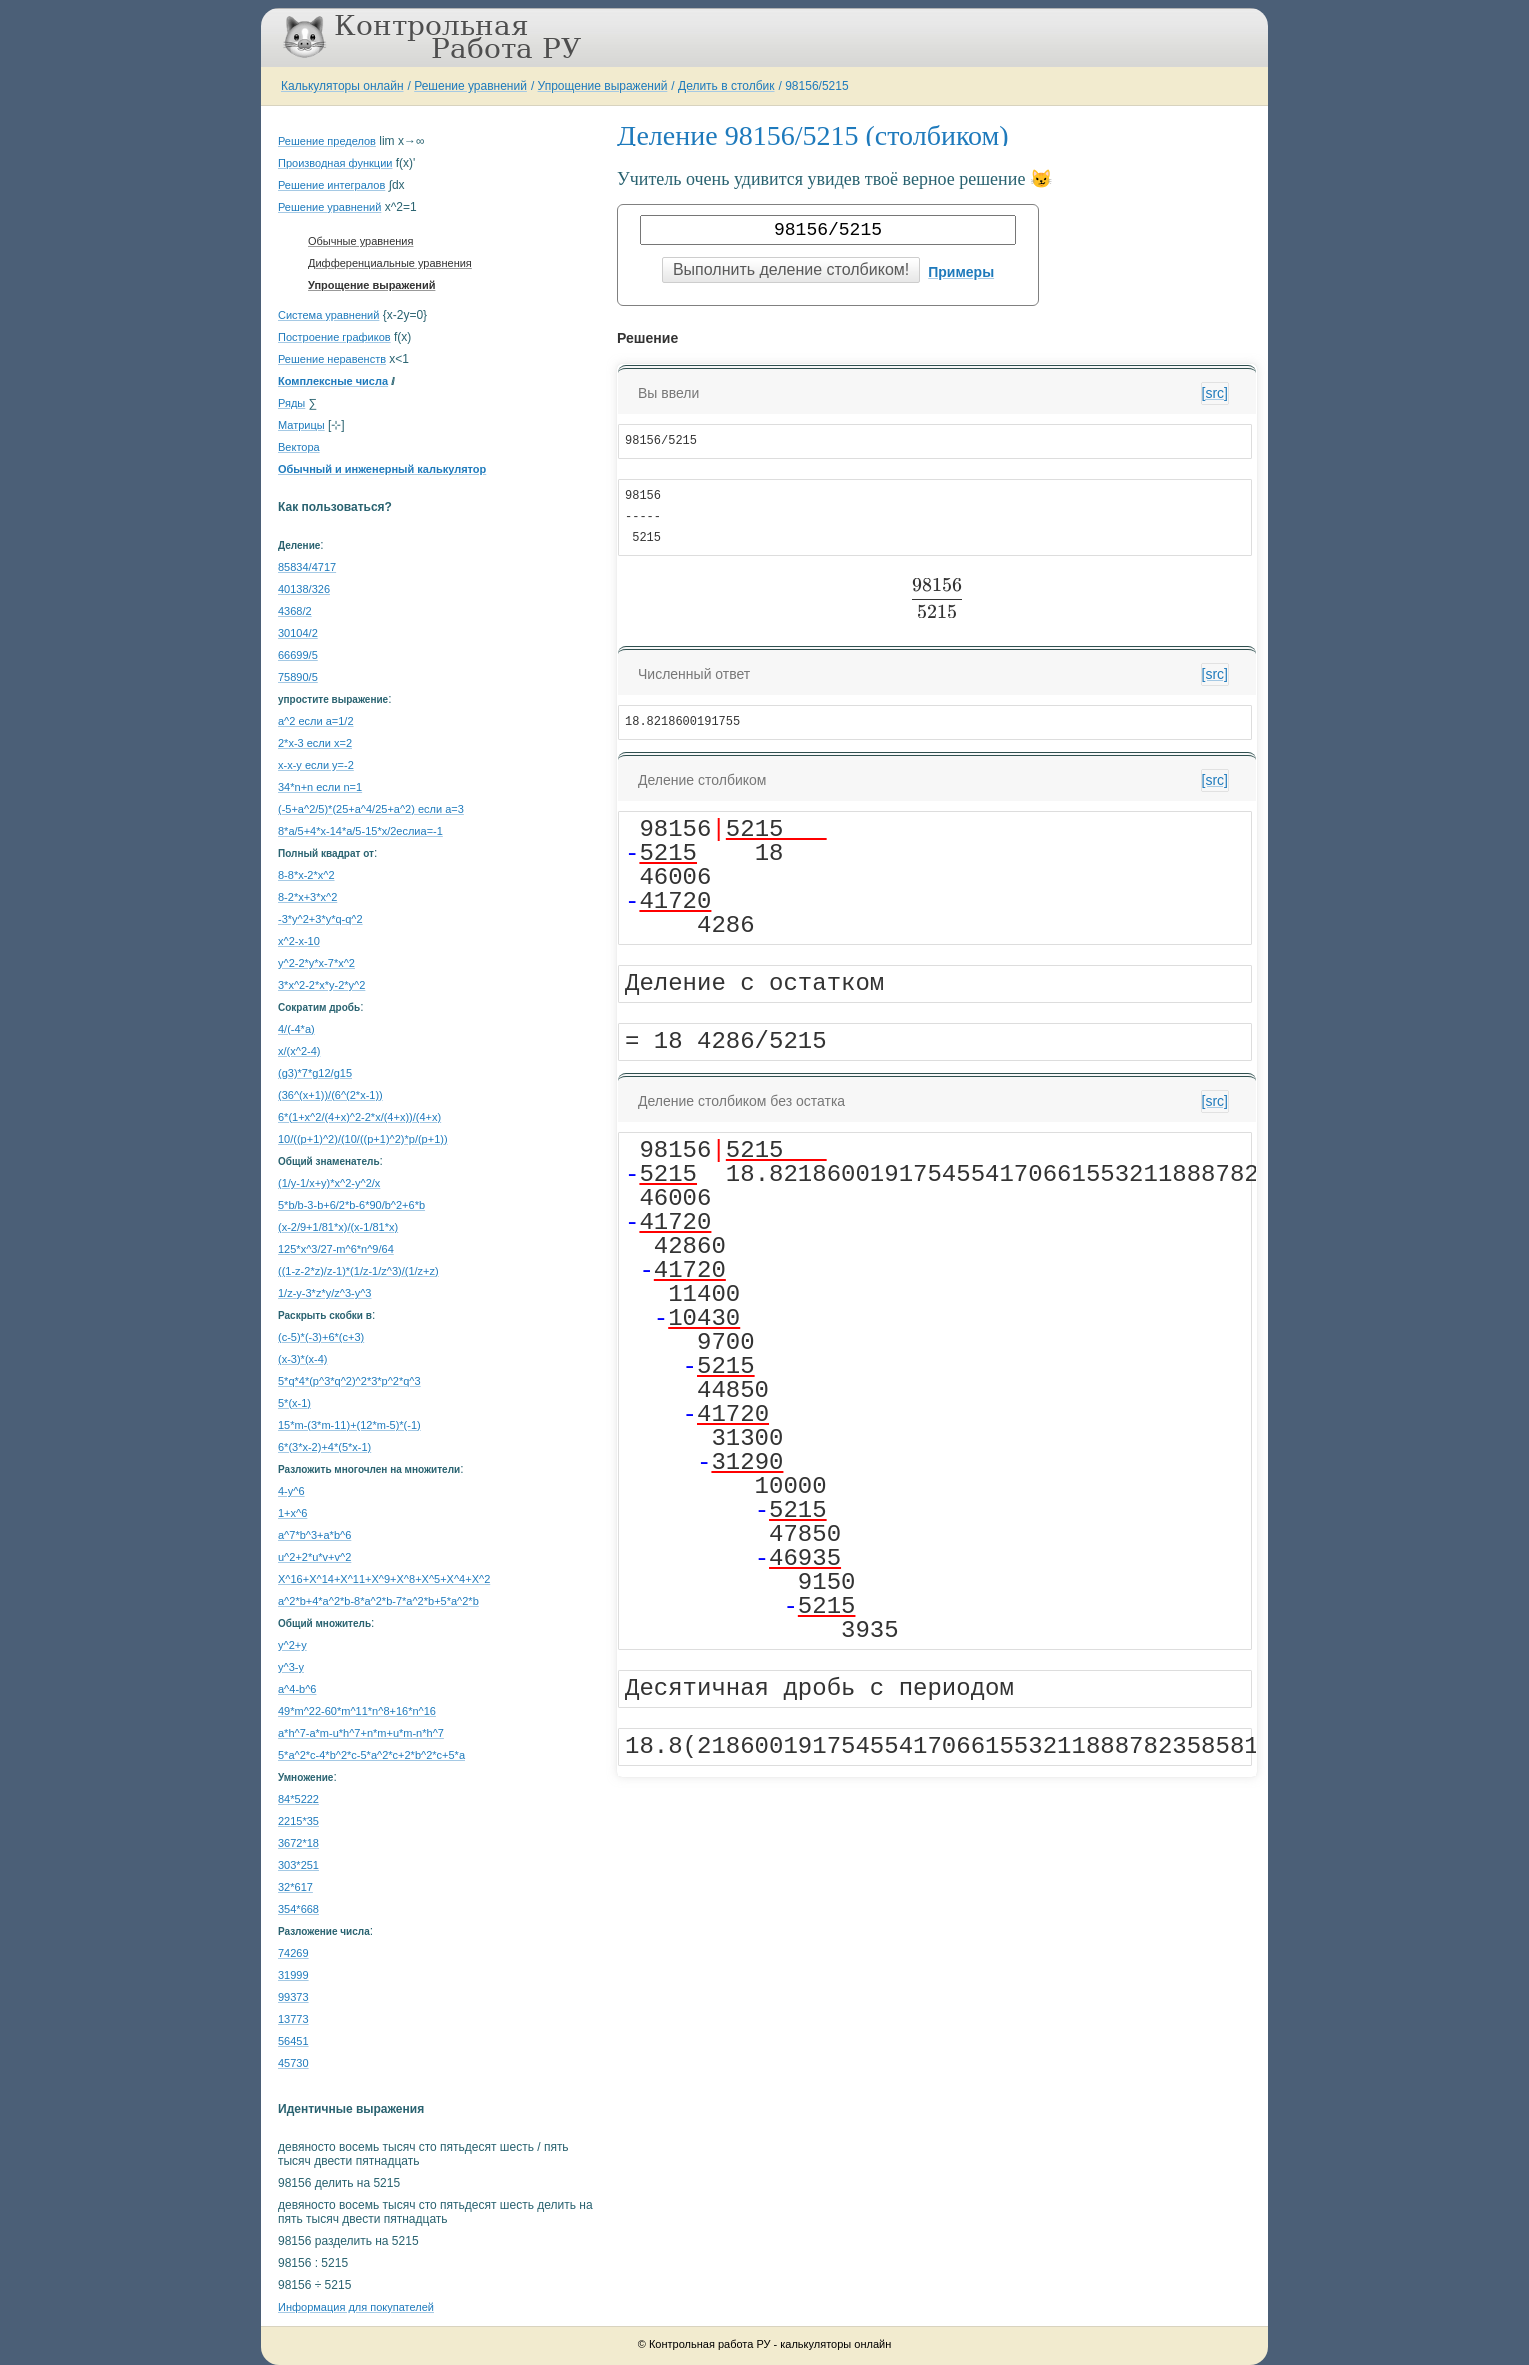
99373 (293, 1997)
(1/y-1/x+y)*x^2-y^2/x (329, 1183)
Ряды (291, 403)
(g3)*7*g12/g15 (315, 1073)
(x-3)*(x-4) (303, 1359)
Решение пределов (327, 141)
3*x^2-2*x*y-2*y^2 (321, 985)
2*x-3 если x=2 (315, 743)
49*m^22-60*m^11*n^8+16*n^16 (357, 1711)
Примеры (961, 272)
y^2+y (292, 1645)
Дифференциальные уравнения (390, 263)
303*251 (298, 1865)
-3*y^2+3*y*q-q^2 (320, 919)
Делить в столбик (726, 86)
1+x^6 (292, 1513)
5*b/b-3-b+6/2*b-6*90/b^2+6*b (351, 1205)
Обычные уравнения (360, 241)
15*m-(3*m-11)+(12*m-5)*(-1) (349, 1425)
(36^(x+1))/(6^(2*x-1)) (330, 1095)
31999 (293, 1975)
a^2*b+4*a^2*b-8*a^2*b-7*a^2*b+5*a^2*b (378, 1601)
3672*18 (298, 1843)
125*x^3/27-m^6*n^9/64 (336, 1249)
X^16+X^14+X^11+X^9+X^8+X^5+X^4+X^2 (384, 1579)
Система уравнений (328, 315)
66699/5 (298, 655)
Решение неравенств (332, 359)
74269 (293, 1953)
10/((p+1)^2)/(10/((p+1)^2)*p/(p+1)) (363, 1139)
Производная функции (335, 163)
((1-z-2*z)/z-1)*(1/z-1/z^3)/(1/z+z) (358, 1271)
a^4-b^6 (297, 1689)
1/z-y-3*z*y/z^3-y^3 (324, 1293)
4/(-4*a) (296, 1029)
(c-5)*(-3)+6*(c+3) (321, 1337)
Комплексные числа (333, 381)
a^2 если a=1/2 (316, 721)
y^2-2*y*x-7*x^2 (316, 963)
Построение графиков (334, 337)
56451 (293, 2041)
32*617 (295, 1887)
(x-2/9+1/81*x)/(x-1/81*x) (338, 1227)
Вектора (299, 447)
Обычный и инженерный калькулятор (382, 469)
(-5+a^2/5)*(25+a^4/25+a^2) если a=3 (371, 809)
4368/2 (295, 611)
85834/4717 (307, 567)
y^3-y (291, 1667)
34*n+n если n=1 (320, 787)
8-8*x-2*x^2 (306, 875)
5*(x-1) (294, 1403)
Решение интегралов (331, 185)
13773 (293, 2019)
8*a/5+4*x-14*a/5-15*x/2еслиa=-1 (360, 831)
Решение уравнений (470, 86)
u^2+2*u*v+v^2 (314, 1557)
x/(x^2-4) (299, 1051)
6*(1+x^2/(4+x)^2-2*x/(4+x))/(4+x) (359, 1117)
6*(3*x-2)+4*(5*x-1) (324, 1447)
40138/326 (304, 589)
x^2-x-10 (299, 941)
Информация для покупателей (356, 2307)
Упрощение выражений (603, 86)
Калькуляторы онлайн (342, 86)
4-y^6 (291, 1491)
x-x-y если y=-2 (316, 765)
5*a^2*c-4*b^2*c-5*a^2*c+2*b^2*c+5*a (371, 1755)
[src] (1215, 393)
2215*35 (298, 1821)
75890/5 (298, 677)
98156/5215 (816, 86)
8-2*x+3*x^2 (307, 897)
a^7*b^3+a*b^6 (314, 1535)
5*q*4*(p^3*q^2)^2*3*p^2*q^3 (349, 1381)
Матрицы (301, 425)
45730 (293, 2063)
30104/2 (298, 633)
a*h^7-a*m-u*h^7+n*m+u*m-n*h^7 (361, 1733)
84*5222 (298, 1799)
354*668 (298, 1909)
